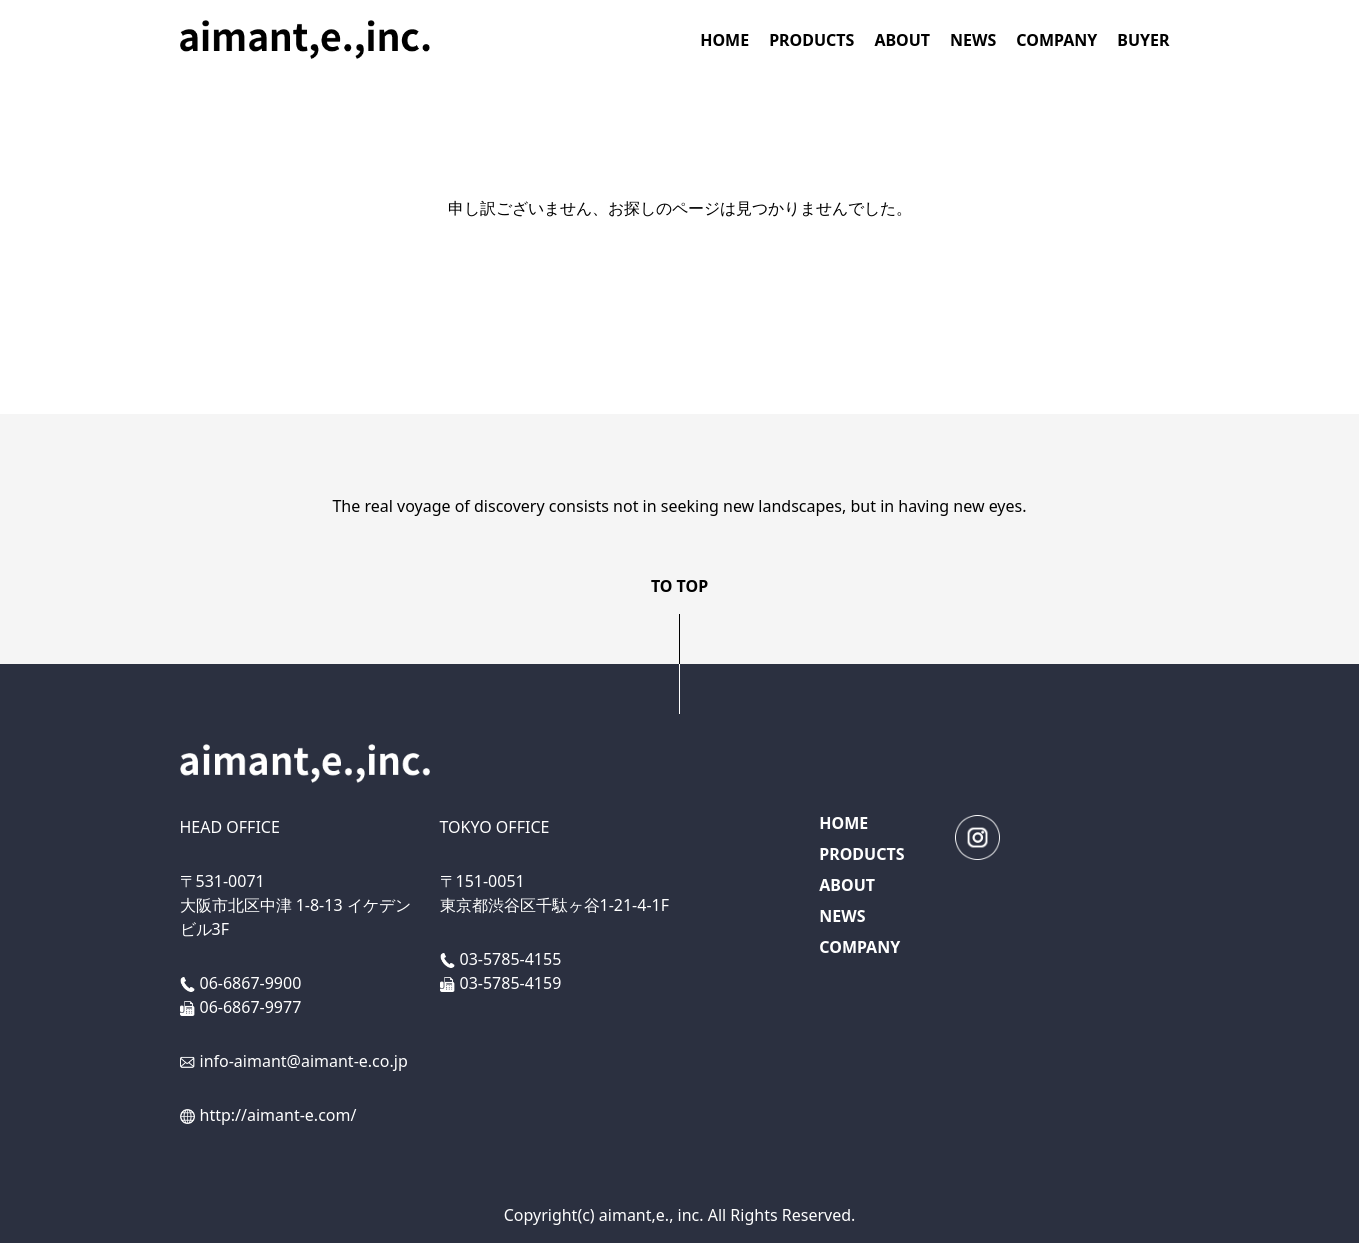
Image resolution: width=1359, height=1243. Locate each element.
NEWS (973, 40)
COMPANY (1056, 40)
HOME (724, 40)
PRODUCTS (811, 40)
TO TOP (679, 586)
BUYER (1143, 40)
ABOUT (902, 40)
